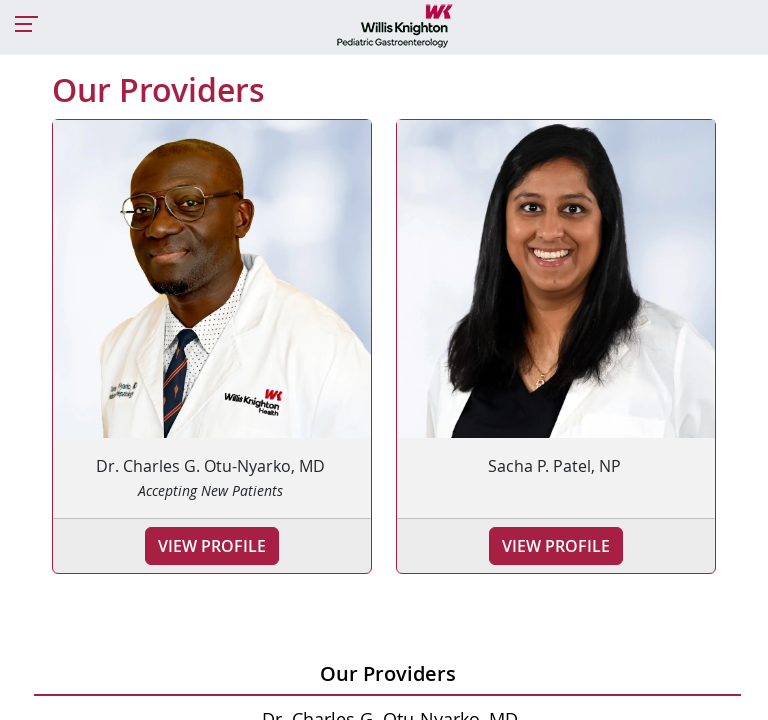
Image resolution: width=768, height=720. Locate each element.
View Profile (212, 546)
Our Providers (388, 673)
